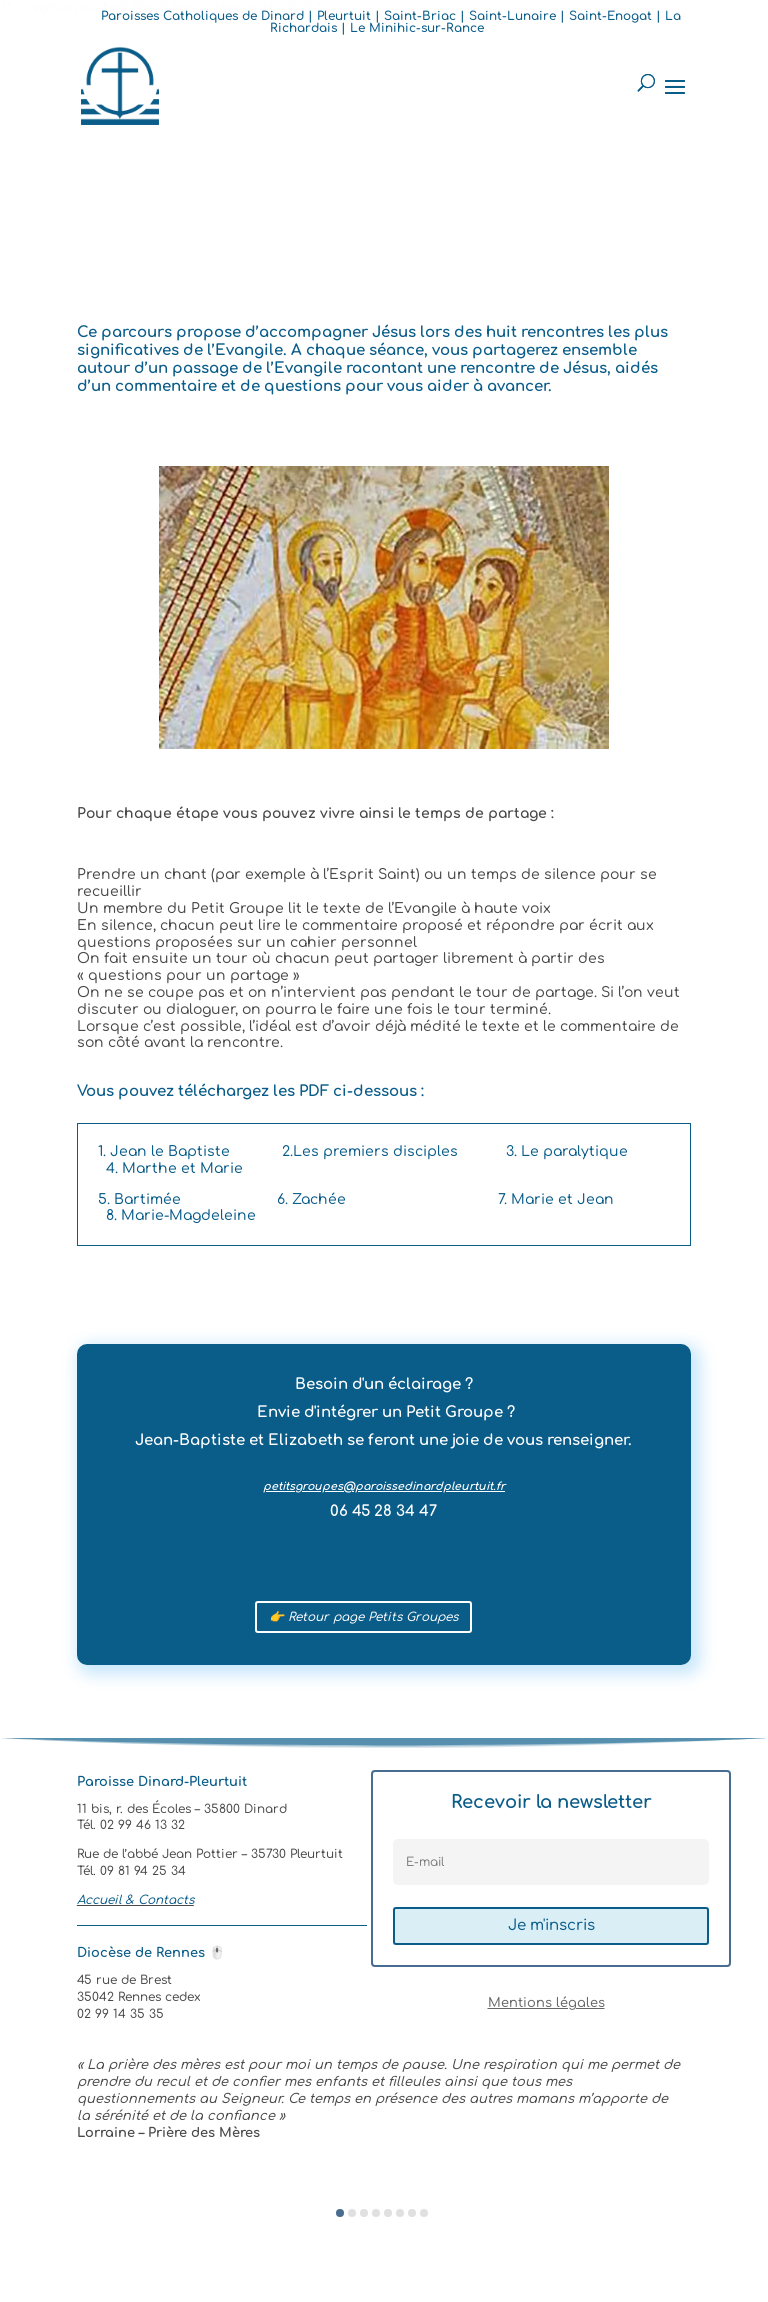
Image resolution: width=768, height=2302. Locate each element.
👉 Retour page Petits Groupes (363, 1617)
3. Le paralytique (567, 1151)
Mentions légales (546, 2003)
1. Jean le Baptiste (164, 1151)
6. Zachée (311, 1199)
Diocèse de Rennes (151, 1953)
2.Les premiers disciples (370, 1151)
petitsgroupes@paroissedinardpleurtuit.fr (384, 1486)
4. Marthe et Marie (174, 1168)
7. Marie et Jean (556, 1199)
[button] (340, 2213)
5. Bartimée (139, 1199)
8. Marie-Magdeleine (181, 1215)
